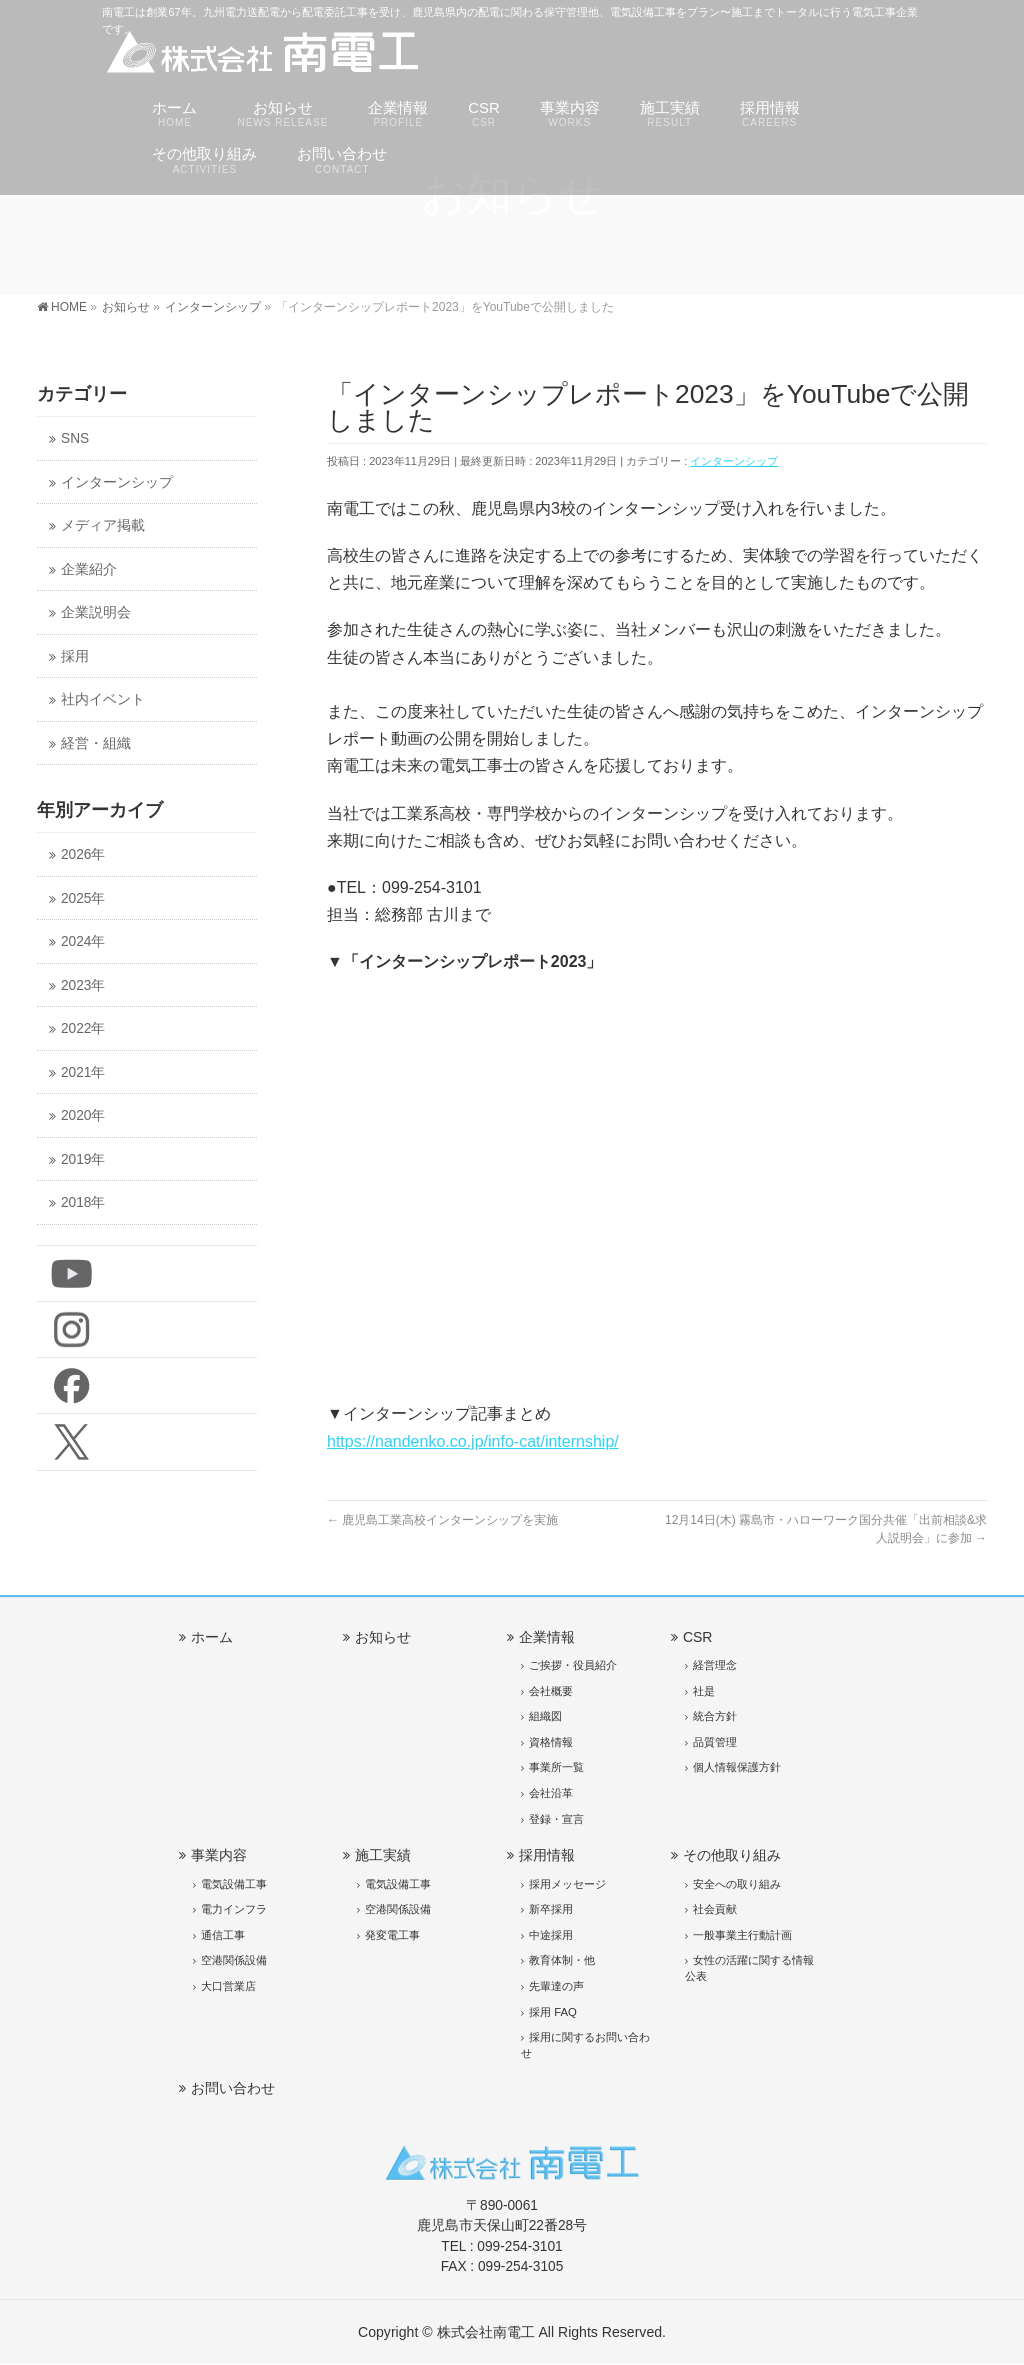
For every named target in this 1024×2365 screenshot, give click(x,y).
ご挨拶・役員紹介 (573, 1665)
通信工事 (223, 1935)
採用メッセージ (567, 1884)
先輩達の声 (556, 1986)
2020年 (83, 1115)
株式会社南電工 (486, 2332)
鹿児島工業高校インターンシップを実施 (442, 1520)
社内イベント (103, 699)
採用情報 (547, 1855)
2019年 (83, 1159)
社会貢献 (715, 1909)
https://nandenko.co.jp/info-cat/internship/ (473, 1441)
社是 (704, 1691)
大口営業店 (228, 1986)
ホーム (212, 1637)
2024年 (83, 941)
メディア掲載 (103, 525)
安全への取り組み (737, 1884)
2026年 (83, 854)
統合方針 (715, 1716)
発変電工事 (392, 1935)
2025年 (83, 898)
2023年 (83, 985)
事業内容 (219, 1855)
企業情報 (547, 1637)
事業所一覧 (556, 1767)
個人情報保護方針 (737, 1767)
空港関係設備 (234, 1960)
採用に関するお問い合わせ (585, 2045)
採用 (75, 656)
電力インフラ (234, 1909)
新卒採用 (551, 1909)
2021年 (83, 1072)
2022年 (83, 1028)
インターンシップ (734, 461)
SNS (75, 438)
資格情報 (551, 1742)
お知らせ (383, 1637)
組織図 (545, 1716)
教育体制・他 (562, 1960)
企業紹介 (89, 569)
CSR (698, 1637)
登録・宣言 (556, 1819)
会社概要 (551, 1691)
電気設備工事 (234, 1884)
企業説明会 (96, 612)
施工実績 (383, 1855)
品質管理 (715, 1742)
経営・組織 (96, 743)
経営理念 (715, 1665)
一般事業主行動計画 (742, 1935)
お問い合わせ (233, 2088)
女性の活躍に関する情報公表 (749, 1968)
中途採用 (551, 1935)
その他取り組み (732, 1855)
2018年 (83, 1202)
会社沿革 (551, 1793)
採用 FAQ (553, 2012)
